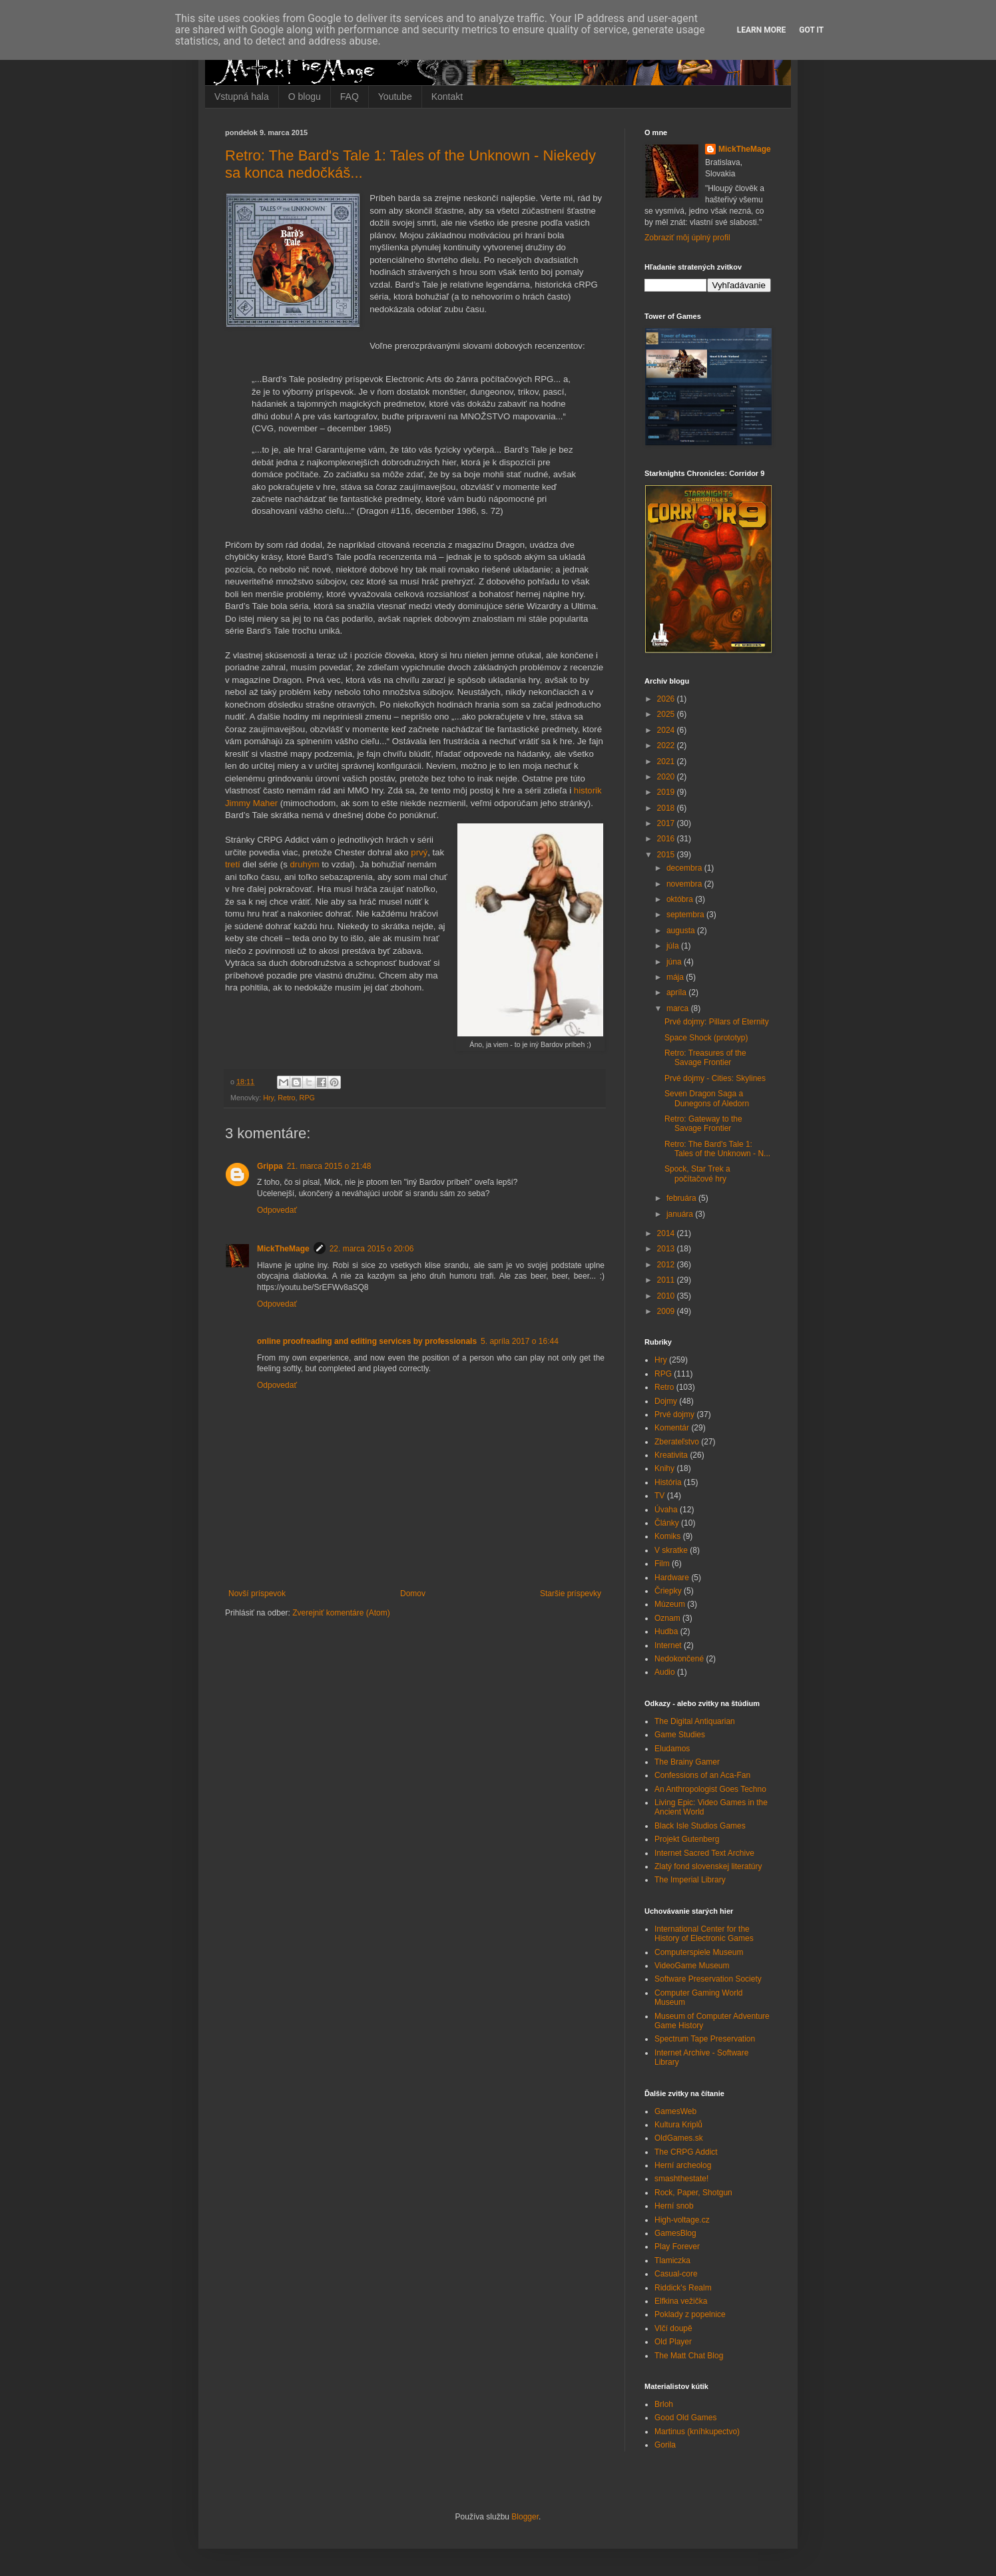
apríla (677, 992)
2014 (667, 1233)
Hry (268, 1098)
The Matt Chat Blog (688, 2355)
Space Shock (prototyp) (706, 1037)
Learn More (761, 30)
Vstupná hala (241, 96)
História (668, 1482)
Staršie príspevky (570, 1593)
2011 (667, 1280)
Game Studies (679, 1734)
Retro (286, 1098)
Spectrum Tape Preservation (704, 2038)
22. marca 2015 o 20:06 (372, 1248)
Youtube (395, 96)
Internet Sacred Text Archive (704, 1853)
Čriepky (668, 1591)
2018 (667, 808)
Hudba (666, 1631)
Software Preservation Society (708, 1979)
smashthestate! (681, 2178)
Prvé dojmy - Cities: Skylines (715, 1078)
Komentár (671, 1427)
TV (659, 1495)
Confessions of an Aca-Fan (702, 1775)
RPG (307, 1098)
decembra (685, 868)
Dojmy (665, 1401)
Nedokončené (679, 1658)
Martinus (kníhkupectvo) (697, 2431)
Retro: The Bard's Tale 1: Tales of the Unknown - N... (717, 1149)
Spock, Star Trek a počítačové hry (697, 1173)
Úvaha (666, 1509)
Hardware (671, 1577)
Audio (664, 1672)
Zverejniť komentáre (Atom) (341, 1612)
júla (673, 946)
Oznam (667, 1618)
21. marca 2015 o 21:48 (329, 1166)
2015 (667, 854)
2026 (667, 699)
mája (676, 977)
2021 (667, 761)
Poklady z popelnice (690, 2314)
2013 (667, 1248)
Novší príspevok (257, 1593)
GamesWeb (675, 2111)
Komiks (667, 1536)
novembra (685, 884)
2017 (667, 823)
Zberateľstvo (676, 1441)
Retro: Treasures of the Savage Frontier (705, 1057)
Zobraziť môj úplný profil (687, 237)
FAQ (349, 96)
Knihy (664, 1468)
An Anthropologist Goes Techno (710, 1789)
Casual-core (676, 2273)
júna (675, 961)
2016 (667, 838)
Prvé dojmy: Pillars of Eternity (716, 1021)
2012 (667, 1264)
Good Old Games (685, 2417)
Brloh (663, 2404)
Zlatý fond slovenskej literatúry (708, 1866)
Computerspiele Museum (698, 1952)
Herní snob (674, 2206)
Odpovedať (277, 1210)
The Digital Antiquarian (694, 1721)
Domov (412, 1593)
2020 (667, 776)
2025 (667, 714)
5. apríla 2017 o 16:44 (520, 1341)
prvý (419, 852)
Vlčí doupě (673, 2328)
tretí (232, 864)
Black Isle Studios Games (700, 1825)
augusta (681, 930)
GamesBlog (675, 2233)
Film (662, 1563)
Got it (811, 30)
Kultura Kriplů (678, 2124)
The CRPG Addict (686, 2152)
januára (680, 1214)
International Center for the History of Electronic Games (704, 1933)
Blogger (525, 2516)
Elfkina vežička (680, 2301)
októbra (680, 899)
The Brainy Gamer (687, 1762)
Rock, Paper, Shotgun (693, 2192)
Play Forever (677, 2246)
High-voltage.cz (682, 2220)
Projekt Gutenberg (686, 1839)
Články (666, 1523)
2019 (667, 792)
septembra (686, 914)
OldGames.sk (678, 2138)
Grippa (270, 1166)
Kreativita (671, 1455)
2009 (667, 1311)
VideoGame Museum (692, 1965)
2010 (667, 1296)
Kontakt (447, 96)
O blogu (304, 96)
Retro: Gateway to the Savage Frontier (703, 1123)
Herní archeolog (682, 2165)
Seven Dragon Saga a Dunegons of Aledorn (706, 1098)
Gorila (665, 2445)
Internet (668, 1645)
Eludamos (672, 1748)
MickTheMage (283, 1248)
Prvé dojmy (674, 1414)
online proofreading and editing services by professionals (367, 1341)
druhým (304, 864)
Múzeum (669, 1604)
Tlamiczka (672, 2260)
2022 (667, 745)
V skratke (671, 1550)
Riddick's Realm (683, 2287)
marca (678, 1008)
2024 (667, 730)
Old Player (673, 2341)
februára (682, 1198)
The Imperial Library (690, 1879)
